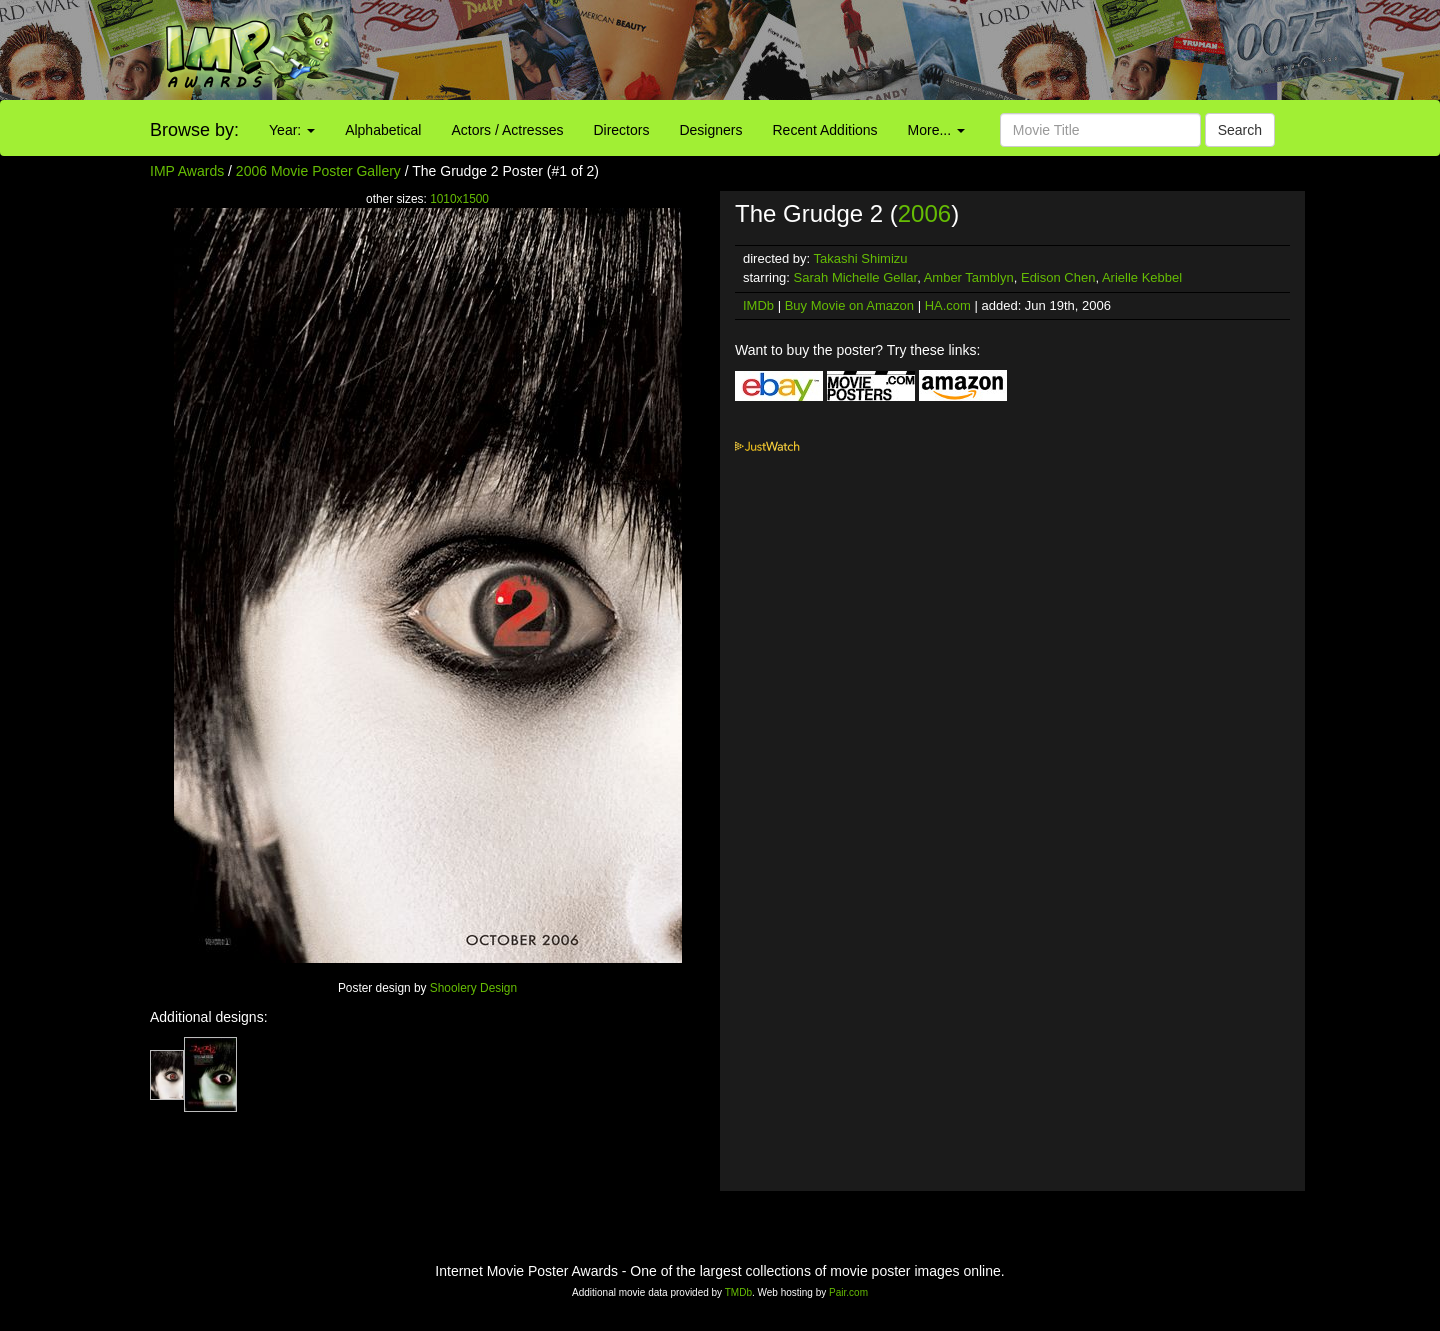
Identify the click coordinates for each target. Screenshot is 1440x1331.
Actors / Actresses (507, 130)
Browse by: (194, 130)
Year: (292, 130)
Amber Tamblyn (969, 277)
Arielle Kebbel (1142, 277)
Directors (621, 130)
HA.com (948, 305)
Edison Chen (1058, 277)
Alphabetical (383, 130)
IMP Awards (187, 171)
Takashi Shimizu (861, 258)
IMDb (758, 305)
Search (1240, 130)
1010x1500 (459, 199)
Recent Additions (825, 130)
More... (936, 130)
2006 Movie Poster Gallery (318, 171)
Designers (710, 130)
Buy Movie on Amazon (849, 305)
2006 (924, 213)
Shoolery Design (473, 988)
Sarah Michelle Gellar (856, 277)
